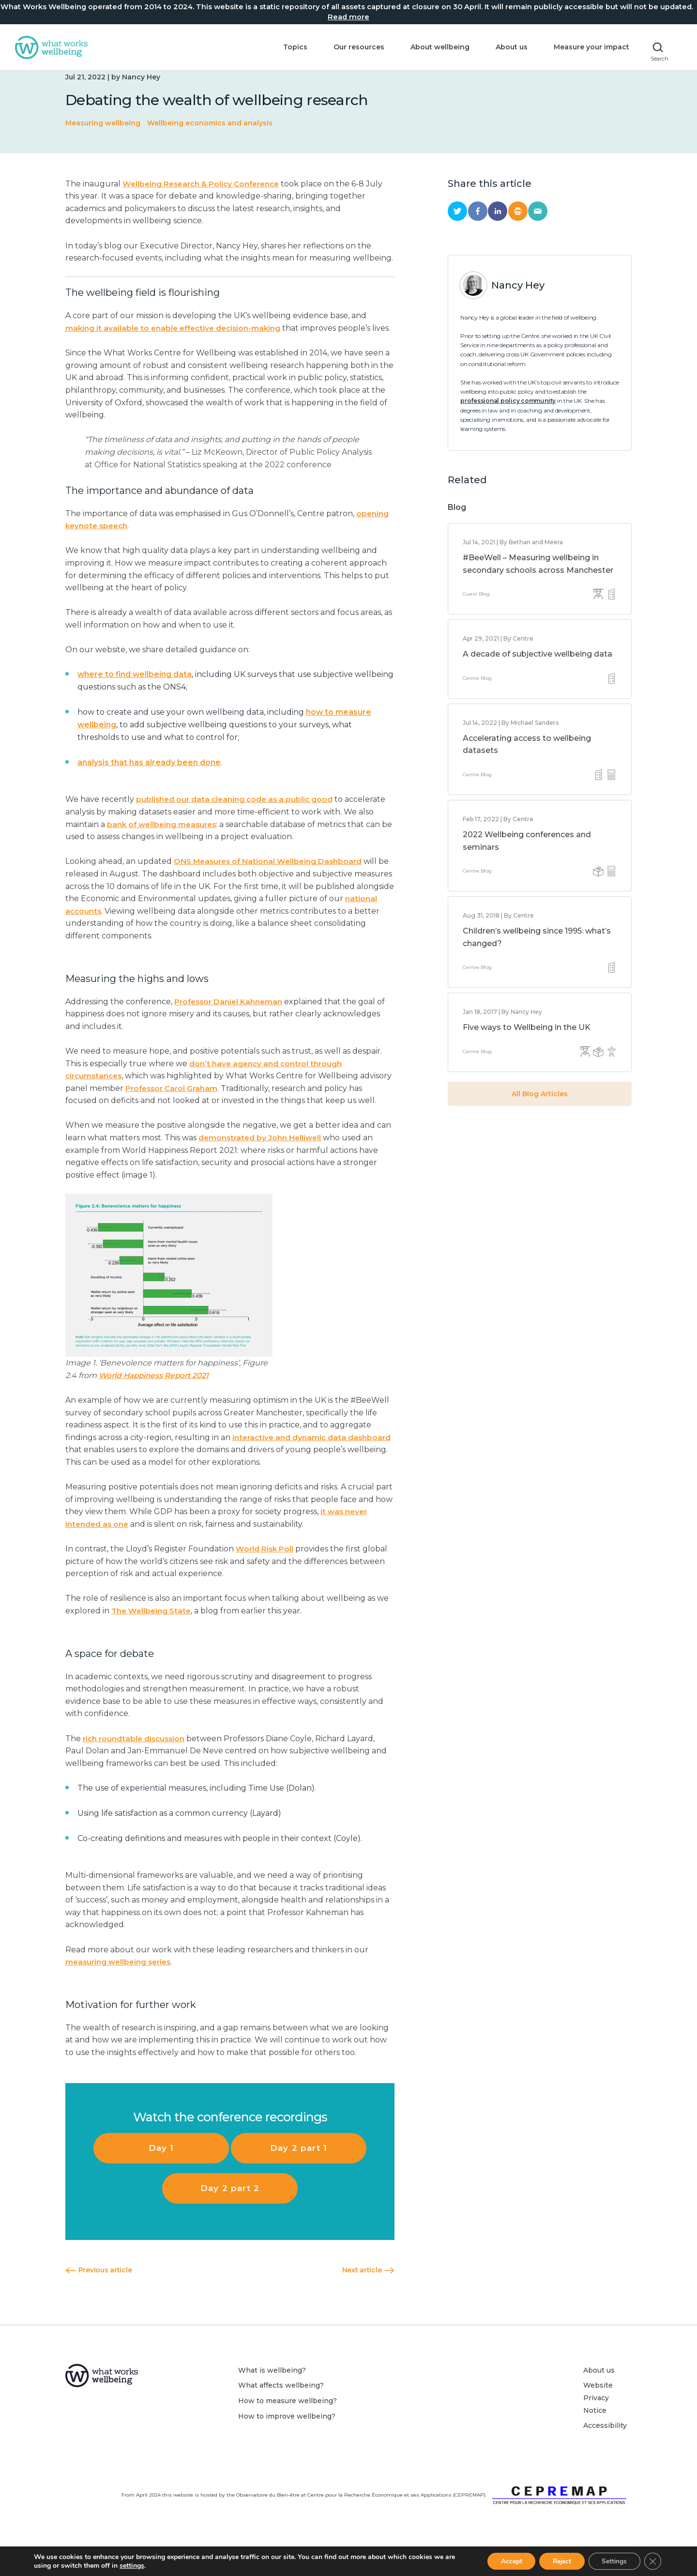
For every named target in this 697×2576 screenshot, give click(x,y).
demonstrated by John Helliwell (261, 1164)
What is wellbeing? (272, 2396)
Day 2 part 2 (229, 2215)
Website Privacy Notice (598, 2424)
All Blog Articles (540, 1108)
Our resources (353, 47)
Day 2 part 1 (298, 2174)
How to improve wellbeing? (286, 2442)
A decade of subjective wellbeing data (537, 668)
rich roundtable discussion (135, 1765)
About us (506, 47)
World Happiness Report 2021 (157, 1402)
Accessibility (605, 2452)
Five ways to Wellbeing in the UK (527, 1041)
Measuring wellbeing (102, 137)
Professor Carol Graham (207, 1114)
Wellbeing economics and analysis (210, 137)
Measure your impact (586, 47)
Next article (368, 2296)
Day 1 (161, 2174)
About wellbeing (434, 47)
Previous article (98, 2296)
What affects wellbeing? (281, 2412)
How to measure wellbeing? (287, 2427)
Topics (290, 47)
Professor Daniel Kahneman (230, 1028)
